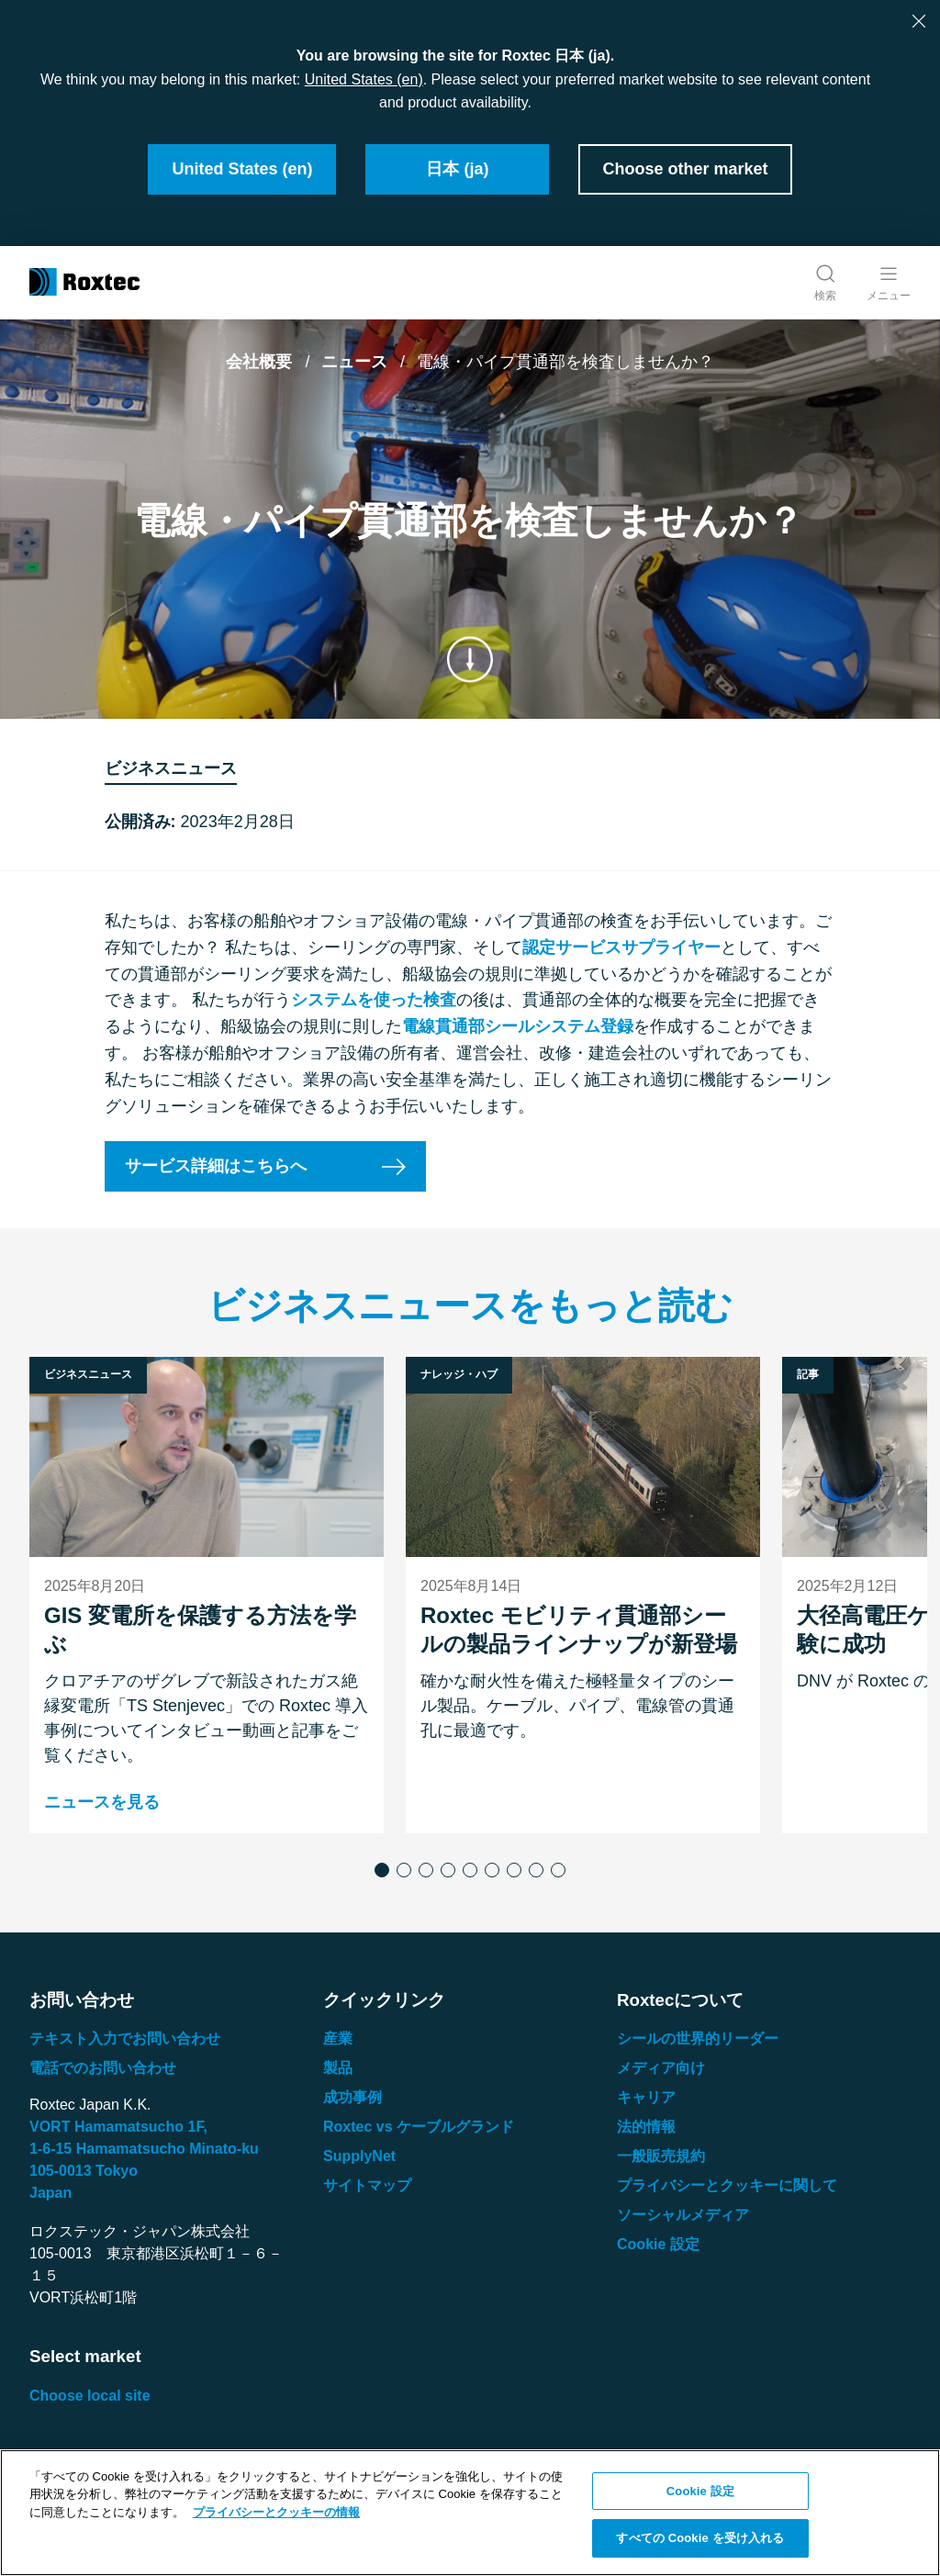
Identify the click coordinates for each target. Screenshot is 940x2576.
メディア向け (661, 2068)
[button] (382, 1870)
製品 (337, 2068)
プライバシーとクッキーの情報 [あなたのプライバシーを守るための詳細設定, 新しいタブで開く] (276, 2512)
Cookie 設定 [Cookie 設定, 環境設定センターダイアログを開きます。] (700, 2491)
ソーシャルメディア (683, 2215)
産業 (337, 2038)
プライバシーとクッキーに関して (727, 2185)
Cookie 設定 (658, 2244)
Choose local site (90, 2395)
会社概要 (259, 362)
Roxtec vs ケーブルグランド (418, 2126)
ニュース (354, 362)
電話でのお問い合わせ (102, 2068)
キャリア (646, 2097)
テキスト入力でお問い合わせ (124, 2038)
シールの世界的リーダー (697, 2038)
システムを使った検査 (373, 1000)
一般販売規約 (661, 2156)
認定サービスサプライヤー (621, 947)
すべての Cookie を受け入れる (700, 2538)
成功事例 (352, 2097)
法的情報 (646, 2126)
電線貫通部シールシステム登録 (517, 1026)
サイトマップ (367, 2185)
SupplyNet (359, 2156)
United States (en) (364, 79)
